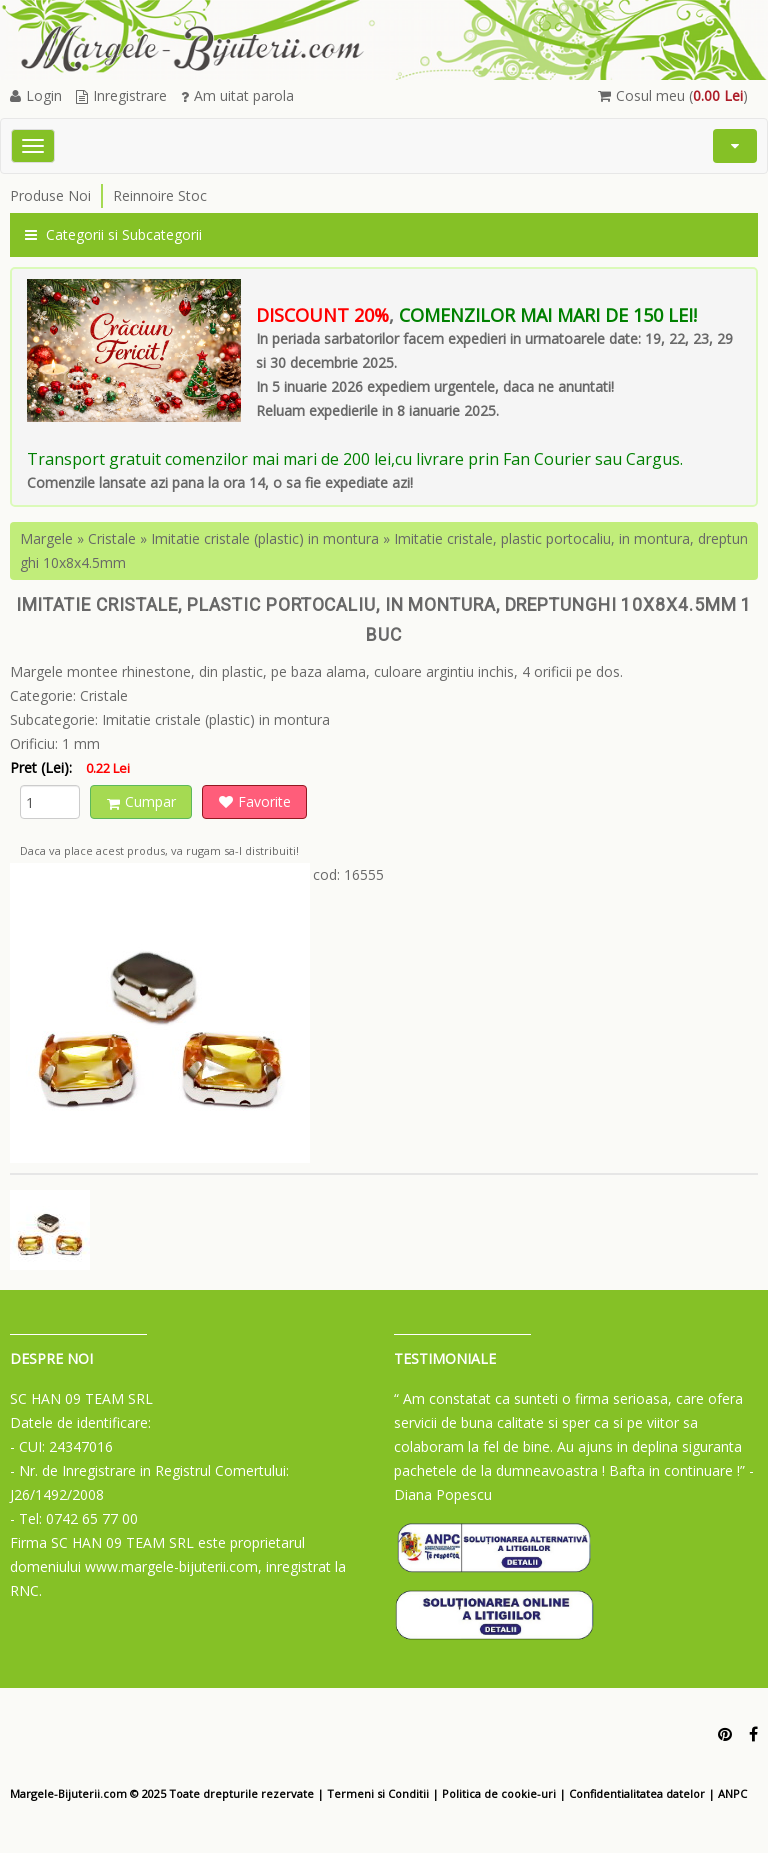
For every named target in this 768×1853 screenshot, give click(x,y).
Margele (46, 538)
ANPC (732, 1793)
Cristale (112, 538)
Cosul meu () (673, 95)
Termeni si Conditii (378, 1793)
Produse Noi (50, 195)
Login (36, 95)
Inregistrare (121, 95)
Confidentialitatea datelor (637, 1793)
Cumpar (141, 801)
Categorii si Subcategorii (113, 234)
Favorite (255, 801)
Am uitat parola (237, 95)
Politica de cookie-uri (499, 1793)
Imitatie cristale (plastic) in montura (265, 538)
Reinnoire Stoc (160, 195)
